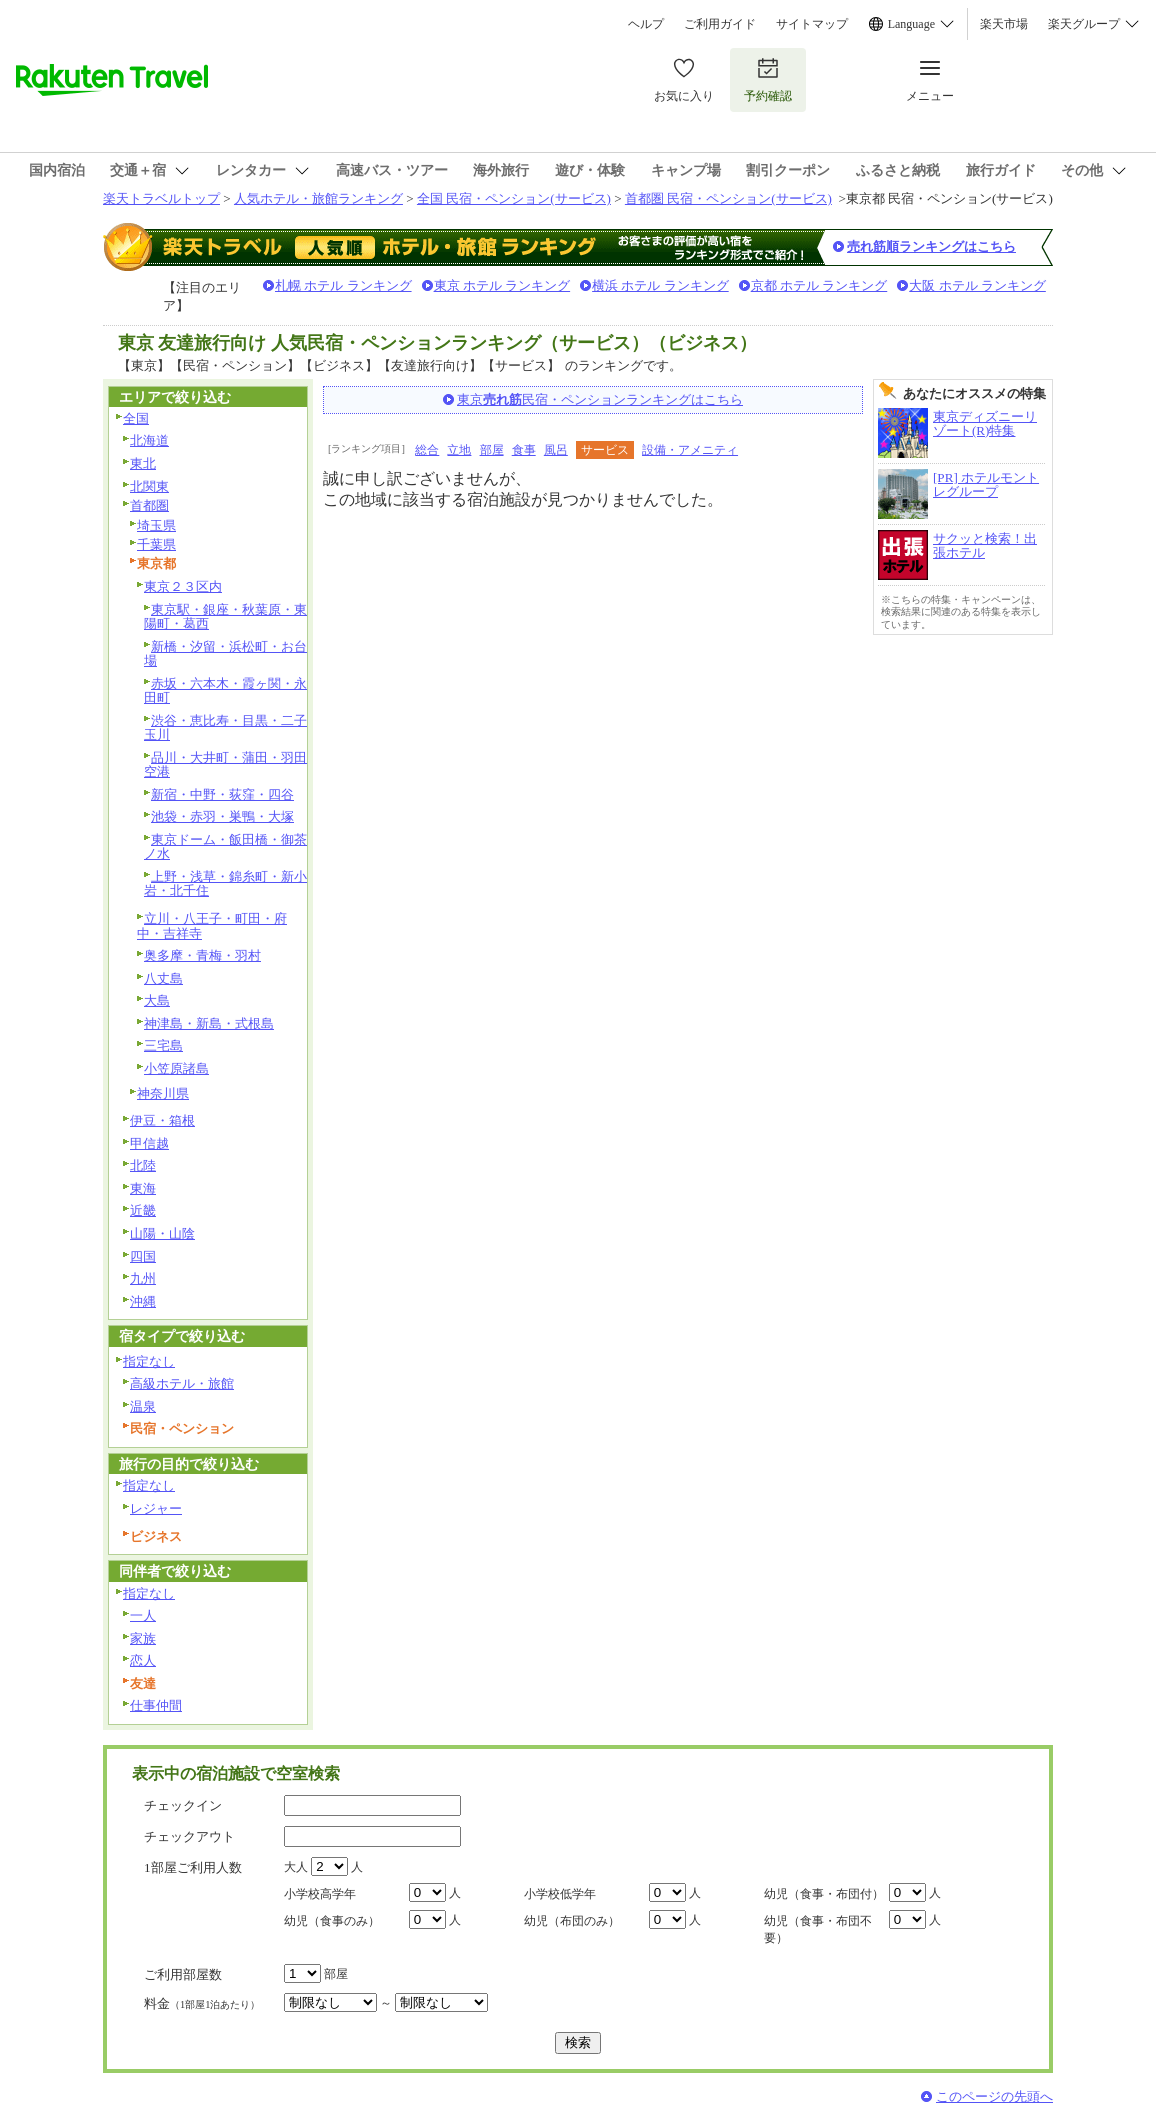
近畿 (143, 1210)
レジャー (156, 1508)
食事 (524, 450)
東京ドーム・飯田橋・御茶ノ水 (225, 847)
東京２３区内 (183, 586)
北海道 (149, 440)
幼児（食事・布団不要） (818, 1929)
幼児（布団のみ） (572, 1921)
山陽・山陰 (162, 1233)
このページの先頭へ (994, 2096)
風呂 (556, 450)
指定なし (149, 1361)
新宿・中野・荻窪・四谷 (222, 794)
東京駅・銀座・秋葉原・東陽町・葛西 (225, 617)
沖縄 (143, 1301)
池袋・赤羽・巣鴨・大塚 (222, 816)
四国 (143, 1256)
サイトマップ (812, 24)
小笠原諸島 (176, 1068)
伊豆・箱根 (162, 1120)
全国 (136, 418)
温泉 (143, 1406)
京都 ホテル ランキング (819, 285)
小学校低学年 (560, 1894)
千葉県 (156, 544)
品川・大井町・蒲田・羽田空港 (225, 765)
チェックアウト (189, 1836)
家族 (143, 1638)
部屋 (492, 450)
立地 (459, 450)
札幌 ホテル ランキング (343, 285)
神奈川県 (163, 1093)
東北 (143, 463)
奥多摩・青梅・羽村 (202, 955)
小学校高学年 (320, 1894)
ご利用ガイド (720, 24)
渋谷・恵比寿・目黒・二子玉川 (225, 728)
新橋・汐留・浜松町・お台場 (225, 654)
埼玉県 (156, 525)
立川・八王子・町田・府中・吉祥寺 (212, 926)
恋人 (143, 1660)
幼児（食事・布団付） (824, 1894)
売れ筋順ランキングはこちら (931, 246)
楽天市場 (1004, 24)
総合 (427, 450)
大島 (157, 1000)
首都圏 (149, 505)
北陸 (143, 1165)
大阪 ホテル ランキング (977, 285)
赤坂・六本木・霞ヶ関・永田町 (225, 691)
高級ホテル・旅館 (182, 1383)
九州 (143, 1278)
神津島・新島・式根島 (209, 1023)
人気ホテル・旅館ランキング (318, 198)
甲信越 (149, 1143)
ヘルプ (646, 24)
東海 (143, 1188)
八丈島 (163, 978)
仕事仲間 (156, 1705)
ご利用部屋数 (183, 1974)
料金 (202, 2003)
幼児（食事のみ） (332, 1921)
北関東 (149, 486)
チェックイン (183, 1805)
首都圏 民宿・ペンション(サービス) (728, 198)
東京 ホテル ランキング (502, 285)
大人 (296, 1867)
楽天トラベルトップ (161, 198)
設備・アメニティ (690, 450)
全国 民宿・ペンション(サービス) (514, 198)
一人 (143, 1615)
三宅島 (163, 1045)
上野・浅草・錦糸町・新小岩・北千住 (225, 884)
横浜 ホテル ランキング (660, 285)
